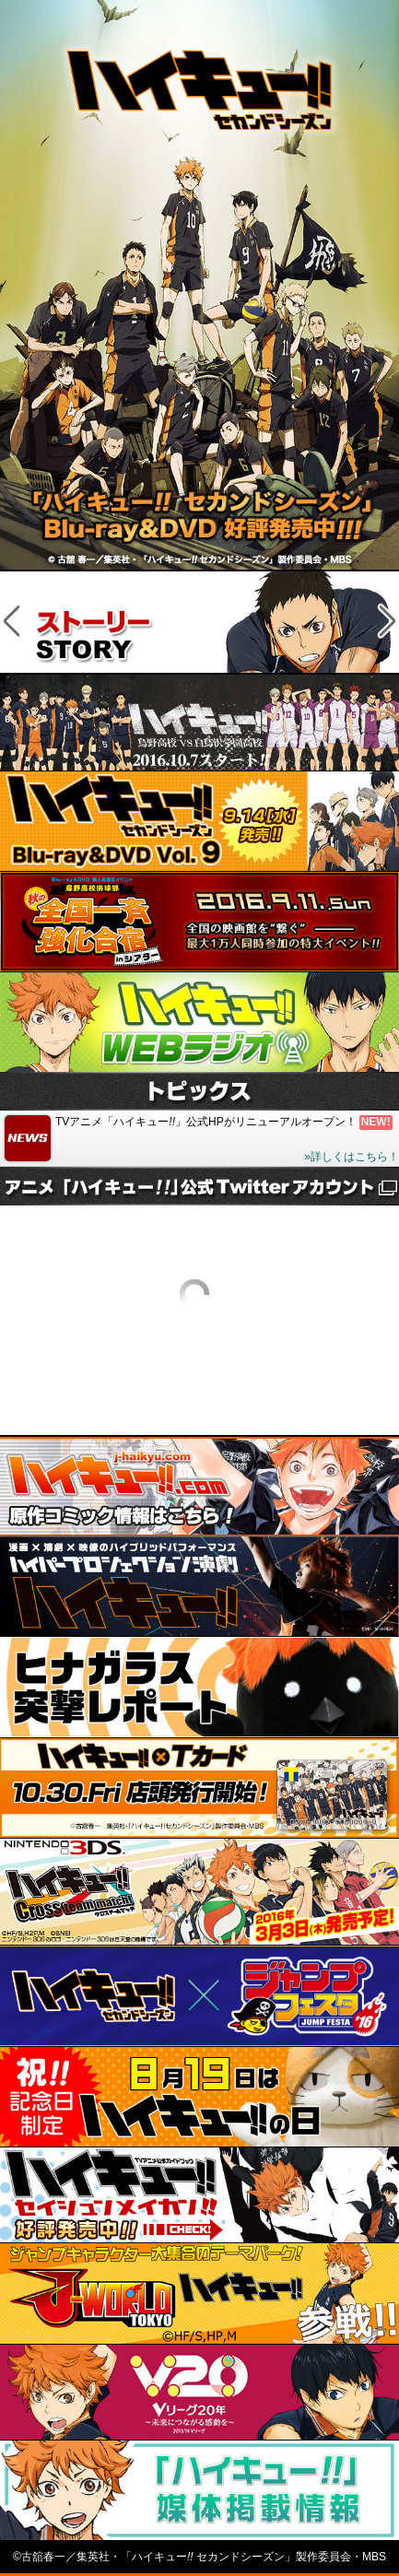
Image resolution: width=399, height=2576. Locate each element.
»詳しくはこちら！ (351, 1156)
